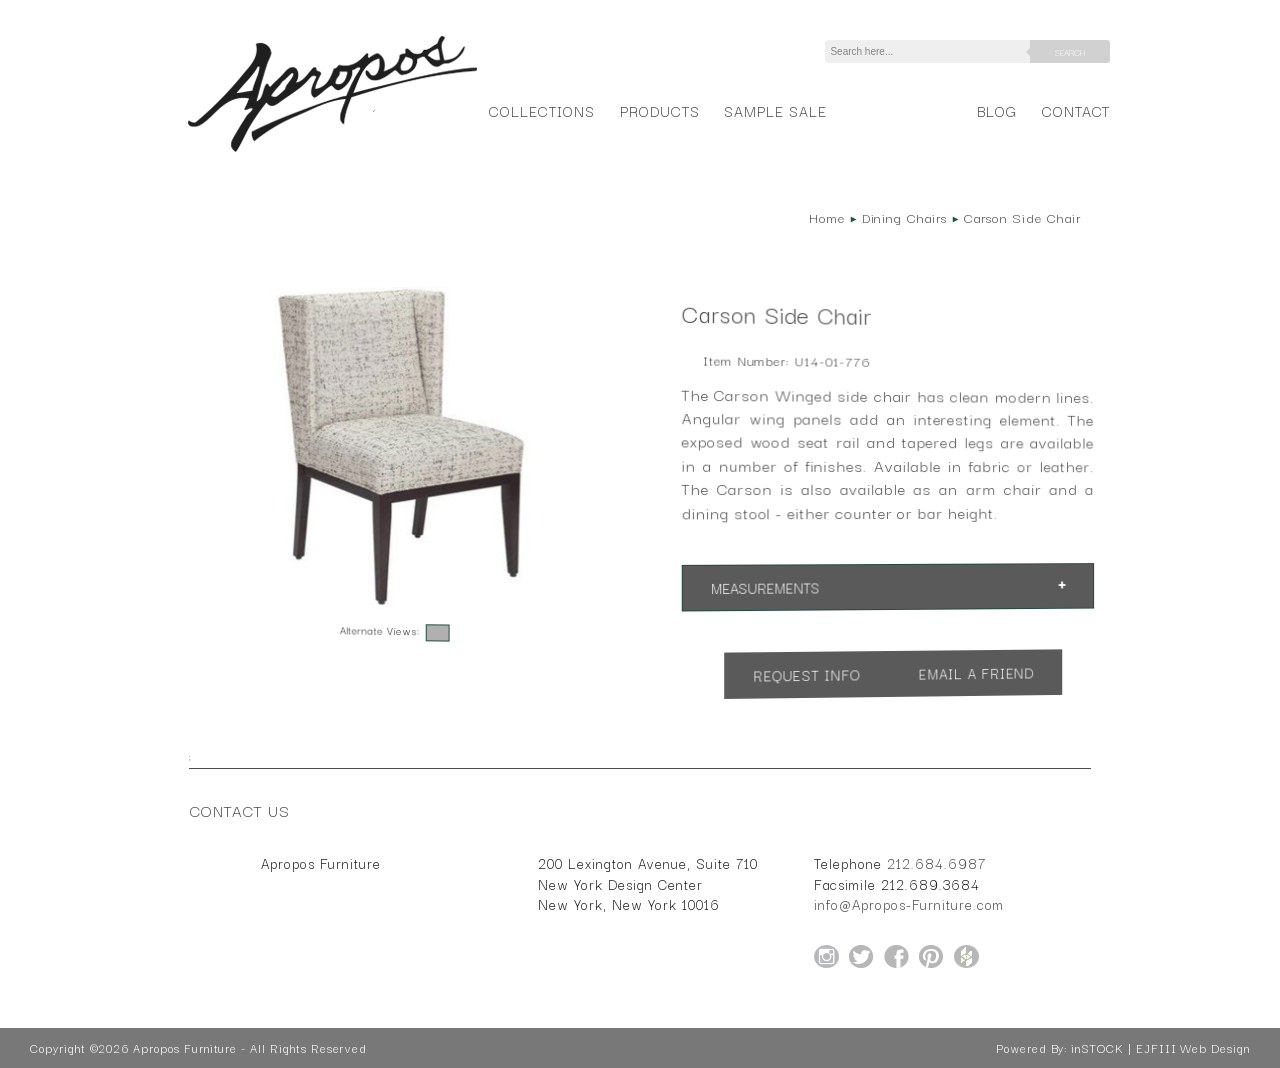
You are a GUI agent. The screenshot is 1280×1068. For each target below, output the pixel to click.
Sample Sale (775, 110)
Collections (541, 110)
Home (827, 217)
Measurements (765, 588)
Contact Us (240, 810)
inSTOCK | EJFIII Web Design (1160, 1048)
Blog (997, 110)
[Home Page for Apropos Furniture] (332, 152)
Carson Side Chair (1022, 217)
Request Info (807, 674)
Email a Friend (977, 673)
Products (660, 110)
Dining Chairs (904, 217)
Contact (1076, 110)
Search (1070, 52)
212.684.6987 (936, 863)
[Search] (931, 51)
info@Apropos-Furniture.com (909, 904)
